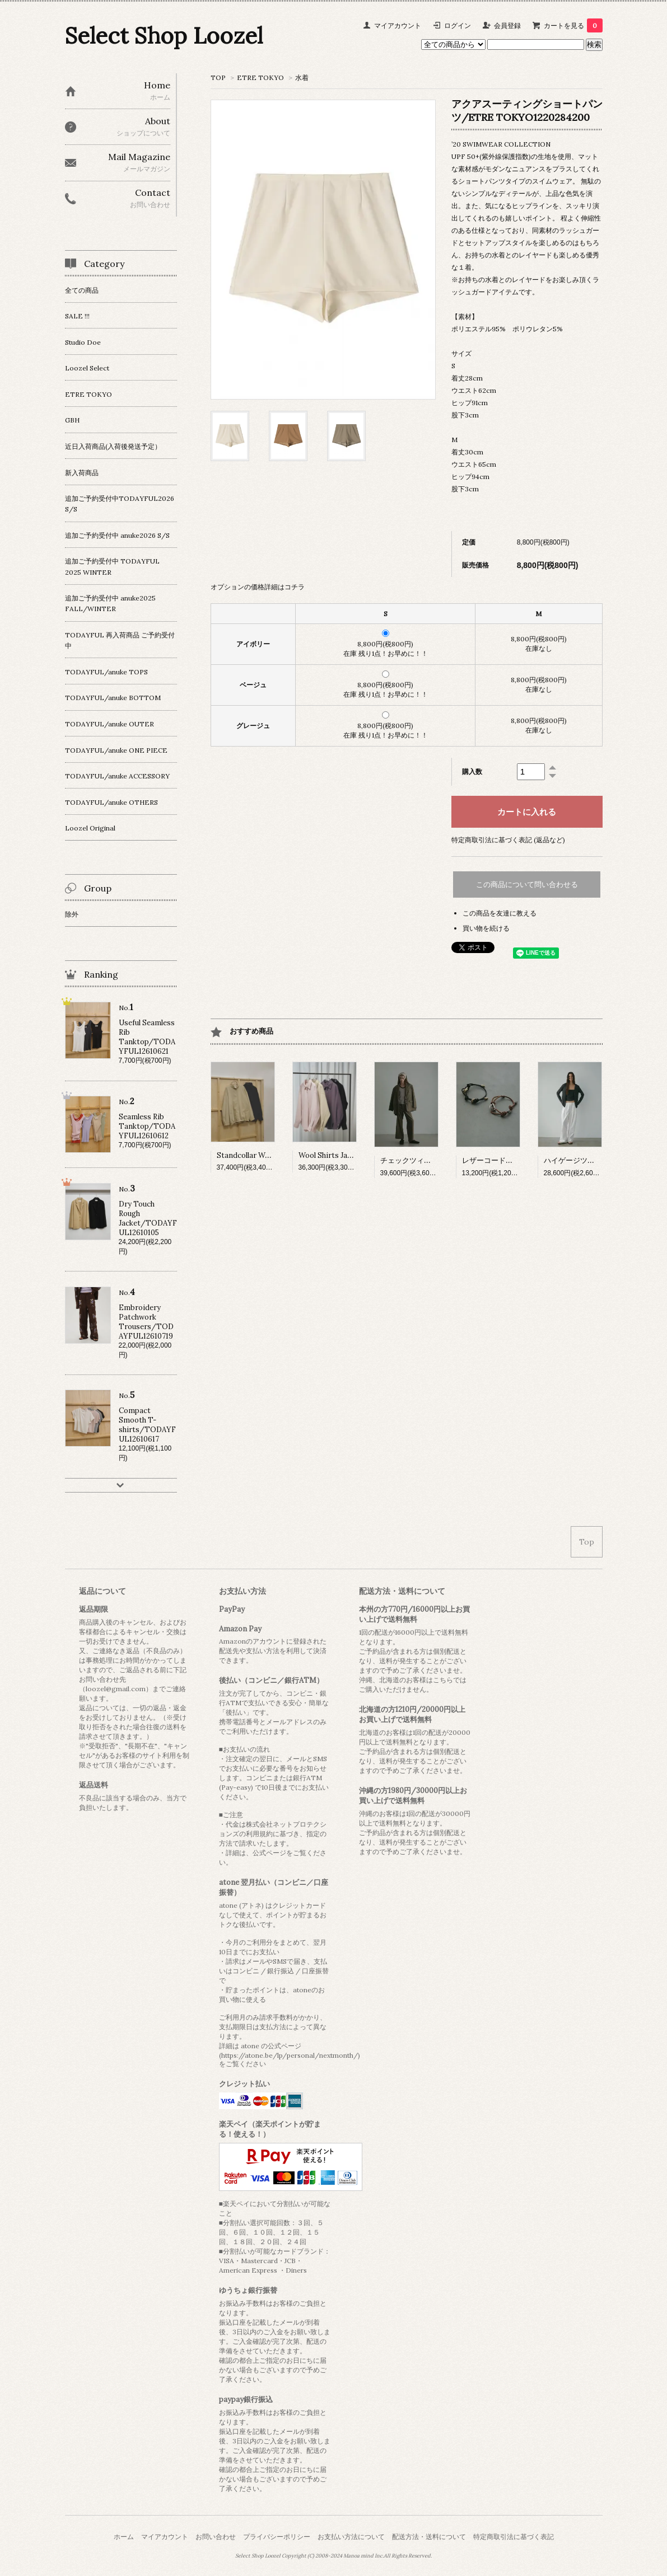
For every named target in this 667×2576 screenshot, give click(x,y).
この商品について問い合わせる (527, 884)
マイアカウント (397, 25)
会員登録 (507, 25)
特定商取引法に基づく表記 (513, 2536)
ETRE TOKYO (260, 77)
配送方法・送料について (429, 2536)
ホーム (124, 2536)
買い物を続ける (486, 928)
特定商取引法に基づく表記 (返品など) (508, 840)
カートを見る (573, 25)
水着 (302, 77)
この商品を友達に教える (500, 913)
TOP (218, 77)
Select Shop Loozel (164, 35)
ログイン (457, 25)
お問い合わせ (215, 2536)
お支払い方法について (351, 2536)
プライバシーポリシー (276, 2536)
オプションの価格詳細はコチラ (258, 587)
